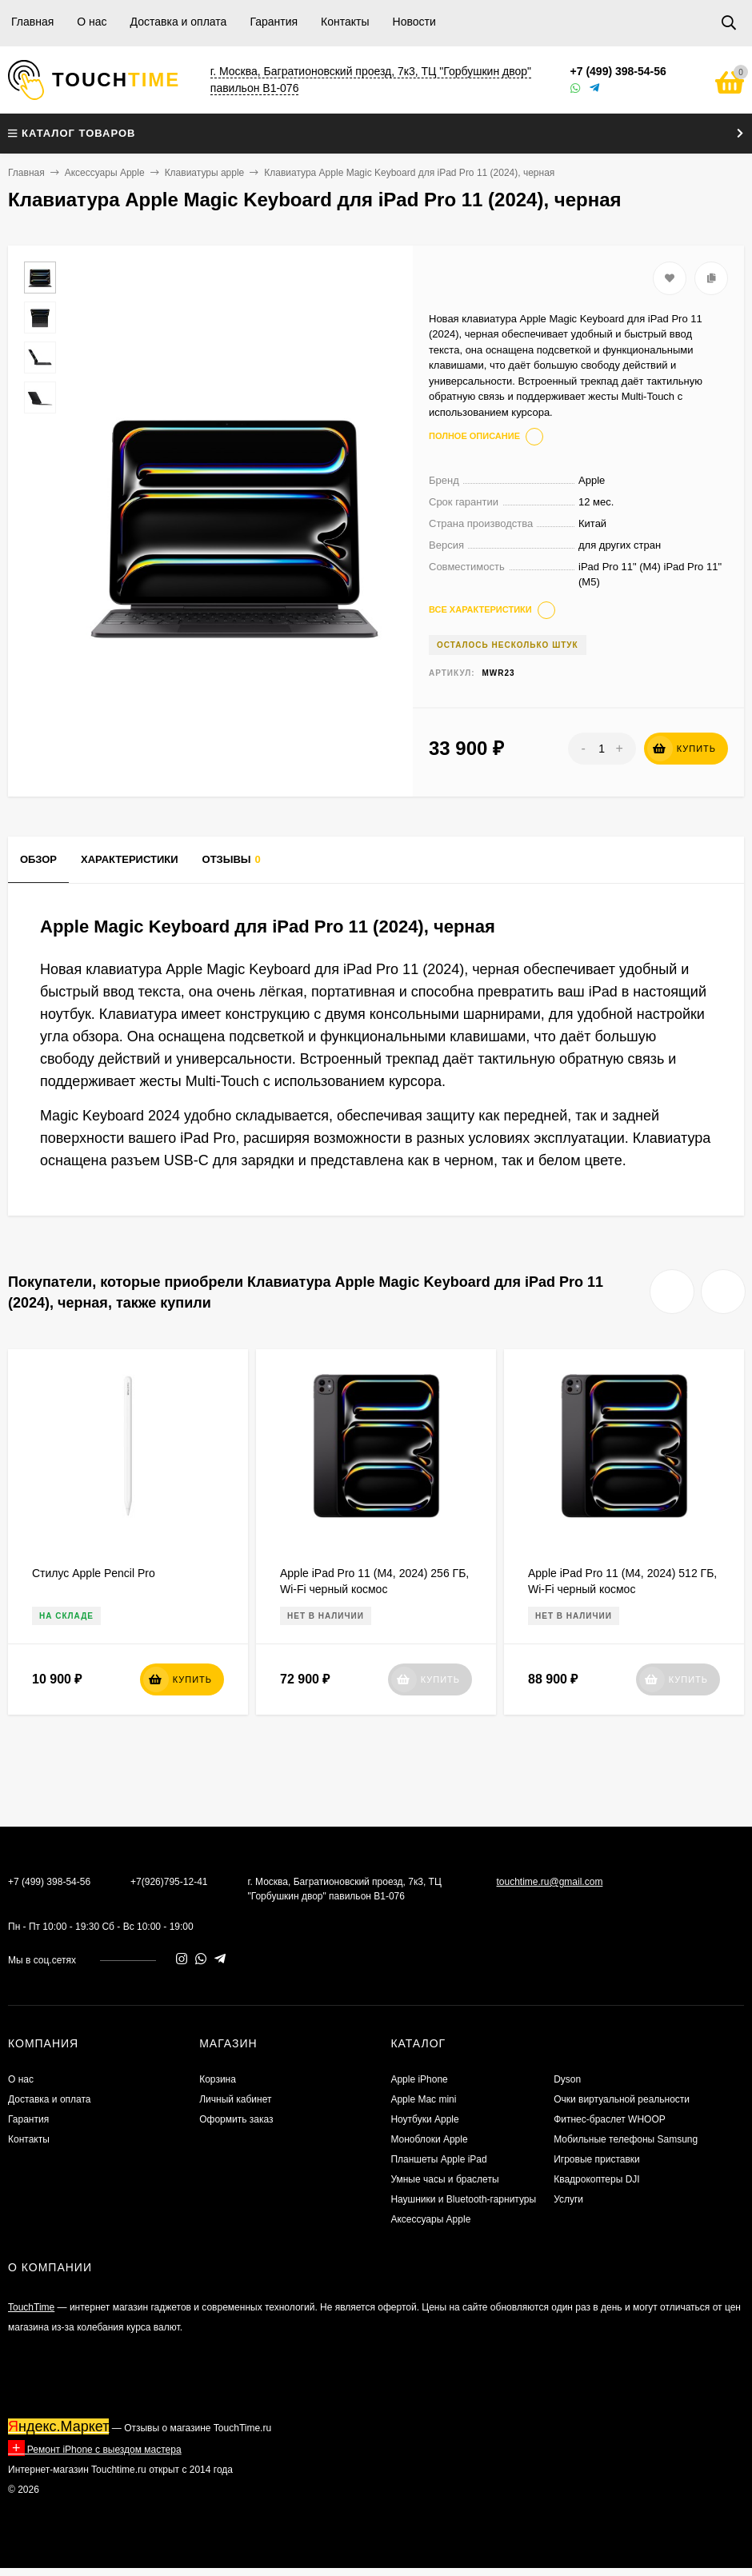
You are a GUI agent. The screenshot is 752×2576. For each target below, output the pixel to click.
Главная (32, 21)
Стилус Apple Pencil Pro (93, 1573)
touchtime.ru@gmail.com (549, 1881)
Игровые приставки (597, 2159)
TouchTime (31, 2307)
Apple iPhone (418, 2079)
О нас (91, 21)
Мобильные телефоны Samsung (626, 2139)
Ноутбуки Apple (424, 2119)
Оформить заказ (236, 2119)
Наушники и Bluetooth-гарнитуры (463, 2199)
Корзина (217, 2079)
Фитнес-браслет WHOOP (610, 2119)
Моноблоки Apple (428, 2139)
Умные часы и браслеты (444, 2179)
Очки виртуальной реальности (622, 2099)
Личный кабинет (235, 2099)
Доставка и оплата (178, 21)
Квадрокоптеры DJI (596, 2179)
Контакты (345, 21)
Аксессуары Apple (105, 172)
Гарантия (274, 21)
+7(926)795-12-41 (168, 1881)
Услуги (568, 2199)
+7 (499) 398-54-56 (618, 71)
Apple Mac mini (423, 2099)
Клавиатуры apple (205, 172)
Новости (414, 21)
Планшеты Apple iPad (438, 2159)
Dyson (567, 2079)
